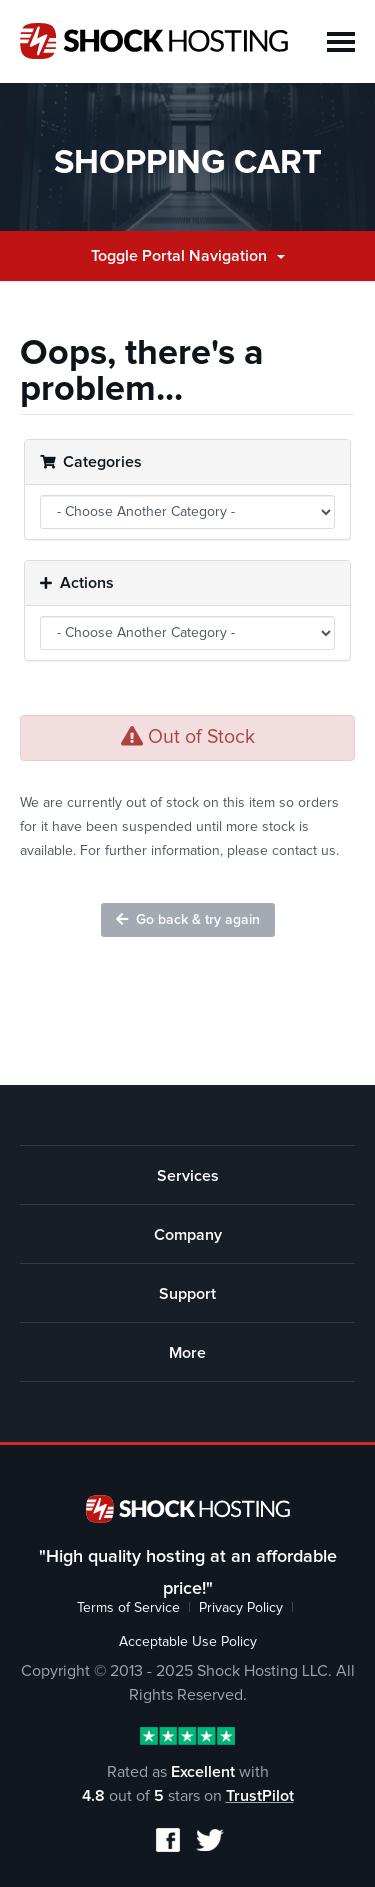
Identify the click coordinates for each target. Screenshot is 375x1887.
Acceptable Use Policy (188, 1642)
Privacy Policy (241, 1608)
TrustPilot (260, 1796)
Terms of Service (128, 1608)
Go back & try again (188, 919)
